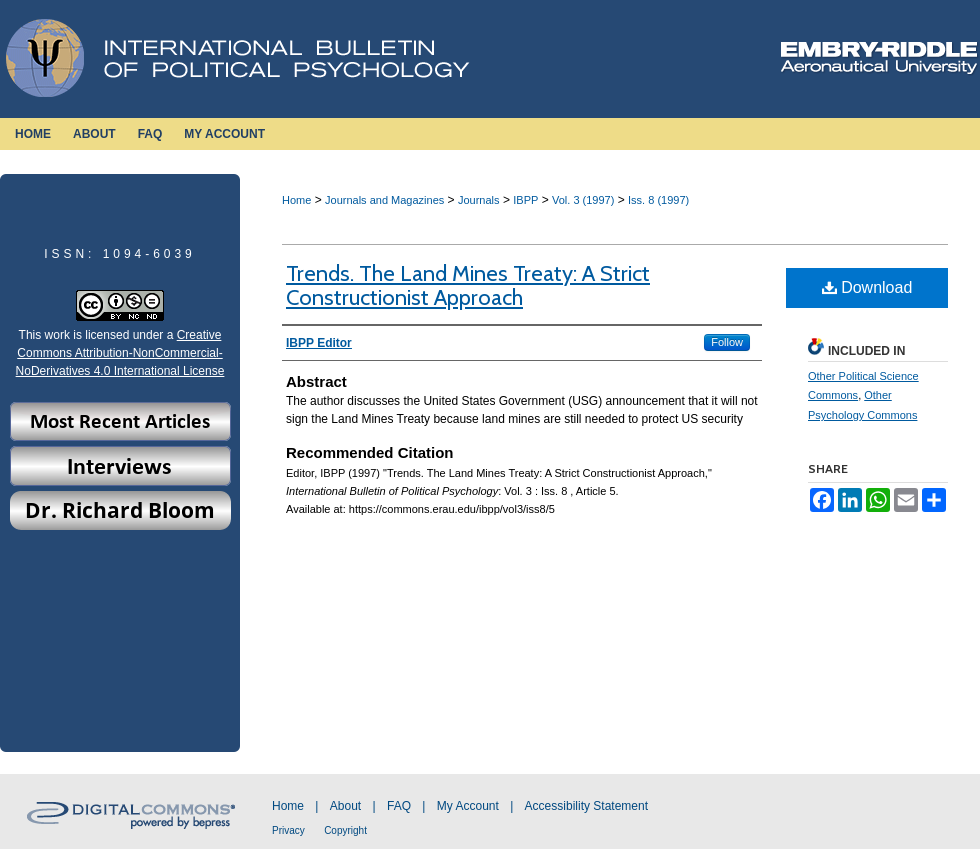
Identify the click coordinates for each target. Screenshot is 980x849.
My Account (468, 806)
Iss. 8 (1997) (658, 200)
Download (867, 287)
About (345, 806)
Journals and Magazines (384, 200)
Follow (727, 342)
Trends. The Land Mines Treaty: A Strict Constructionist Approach (468, 285)
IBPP (525, 200)
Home (296, 200)
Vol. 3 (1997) (583, 200)
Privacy (288, 830)
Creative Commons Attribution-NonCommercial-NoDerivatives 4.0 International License (120, 353)
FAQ (399, 806)
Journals (479, 200)
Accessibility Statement (586, 806)
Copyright (345, 830)
